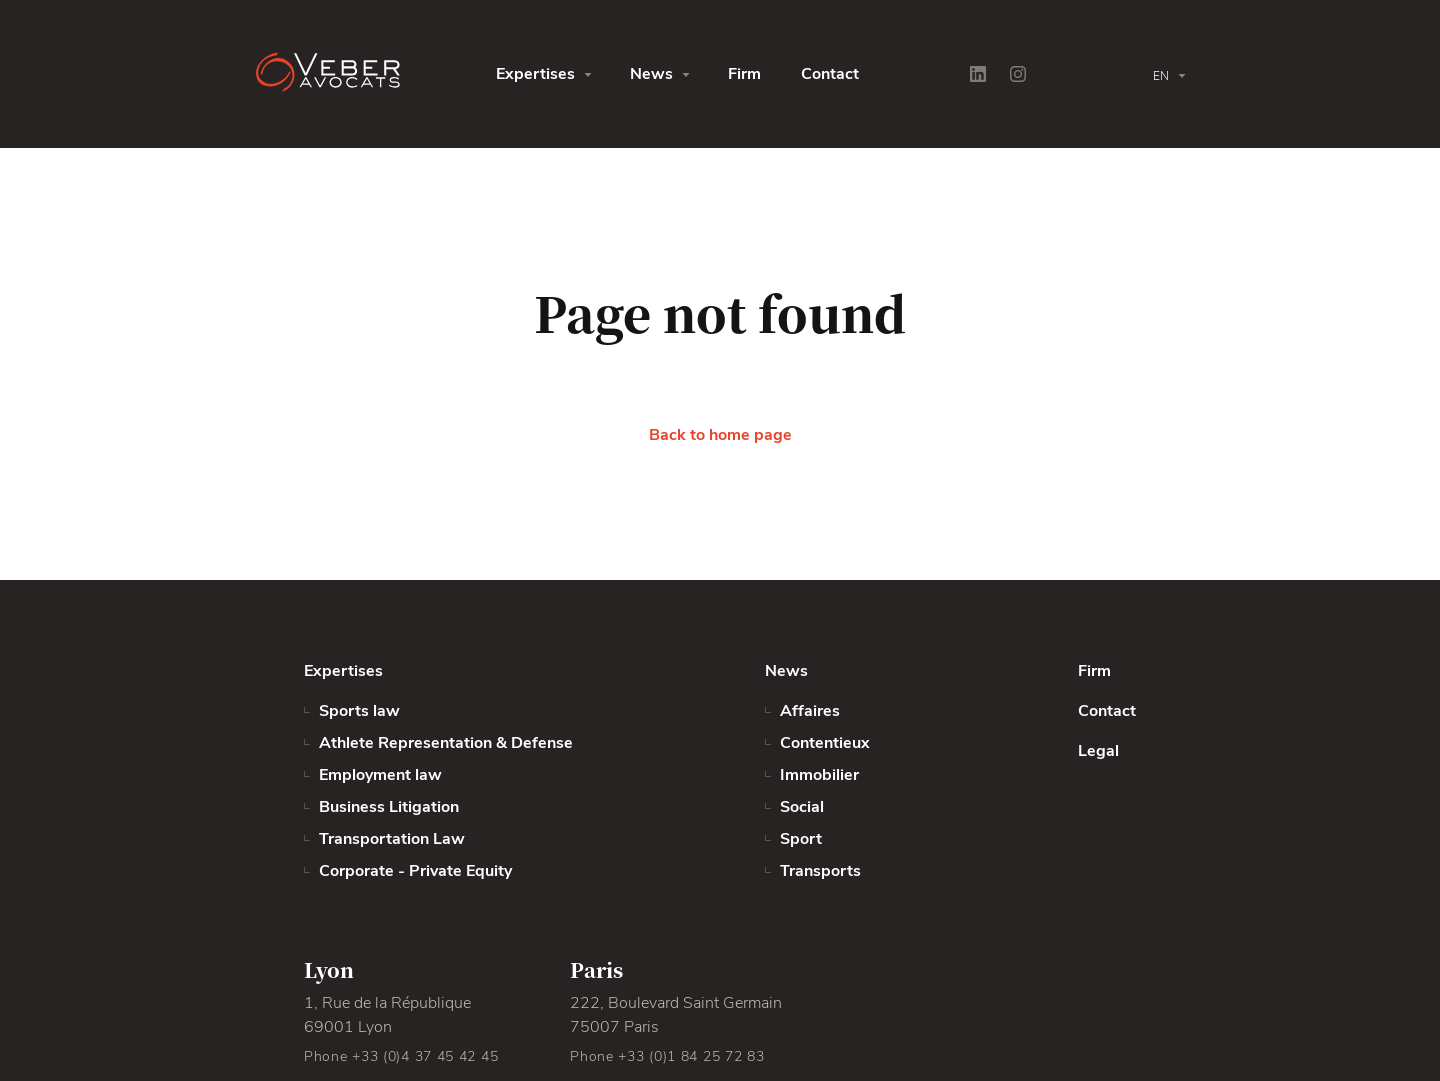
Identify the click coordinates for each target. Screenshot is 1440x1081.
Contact (830, 74)
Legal (1098, 751)
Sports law (359, 711)
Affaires (810, 711)
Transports (820, 871)
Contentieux (825, 743)
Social (802, 807)
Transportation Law (392, 839)
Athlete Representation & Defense (446, 743)
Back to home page (720, 435)
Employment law (380, 775)
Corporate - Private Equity (415, 871)
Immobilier (819, 775)
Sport (801, 839)
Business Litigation (389, 807)
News (651, 74)
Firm (744, 74)
